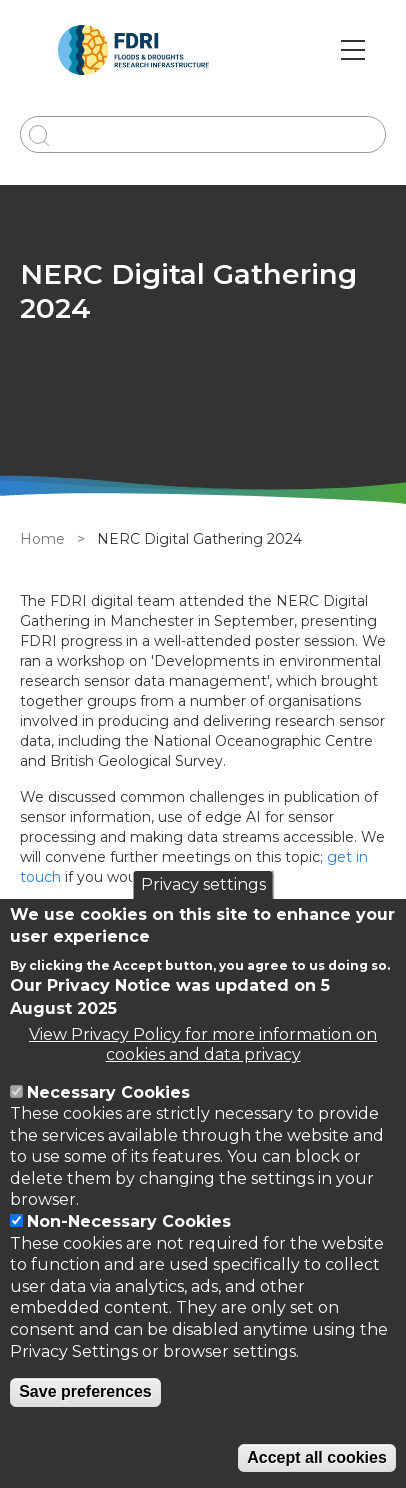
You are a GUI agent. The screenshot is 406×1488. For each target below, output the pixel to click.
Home (42, 539)
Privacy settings (203, 884)
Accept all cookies (317, 1457)
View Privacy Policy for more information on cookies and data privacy (203, 1044)
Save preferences (85, 1391)
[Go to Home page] (133, 50)
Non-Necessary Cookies (129, 1221)
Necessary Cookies (108, 1092)
